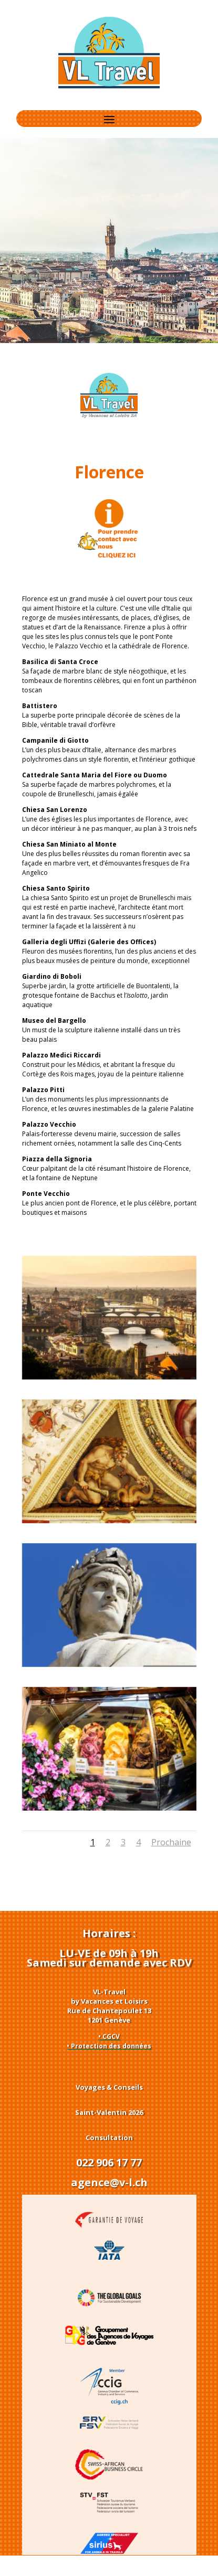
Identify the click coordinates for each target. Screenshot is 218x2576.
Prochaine (171, 1842)
